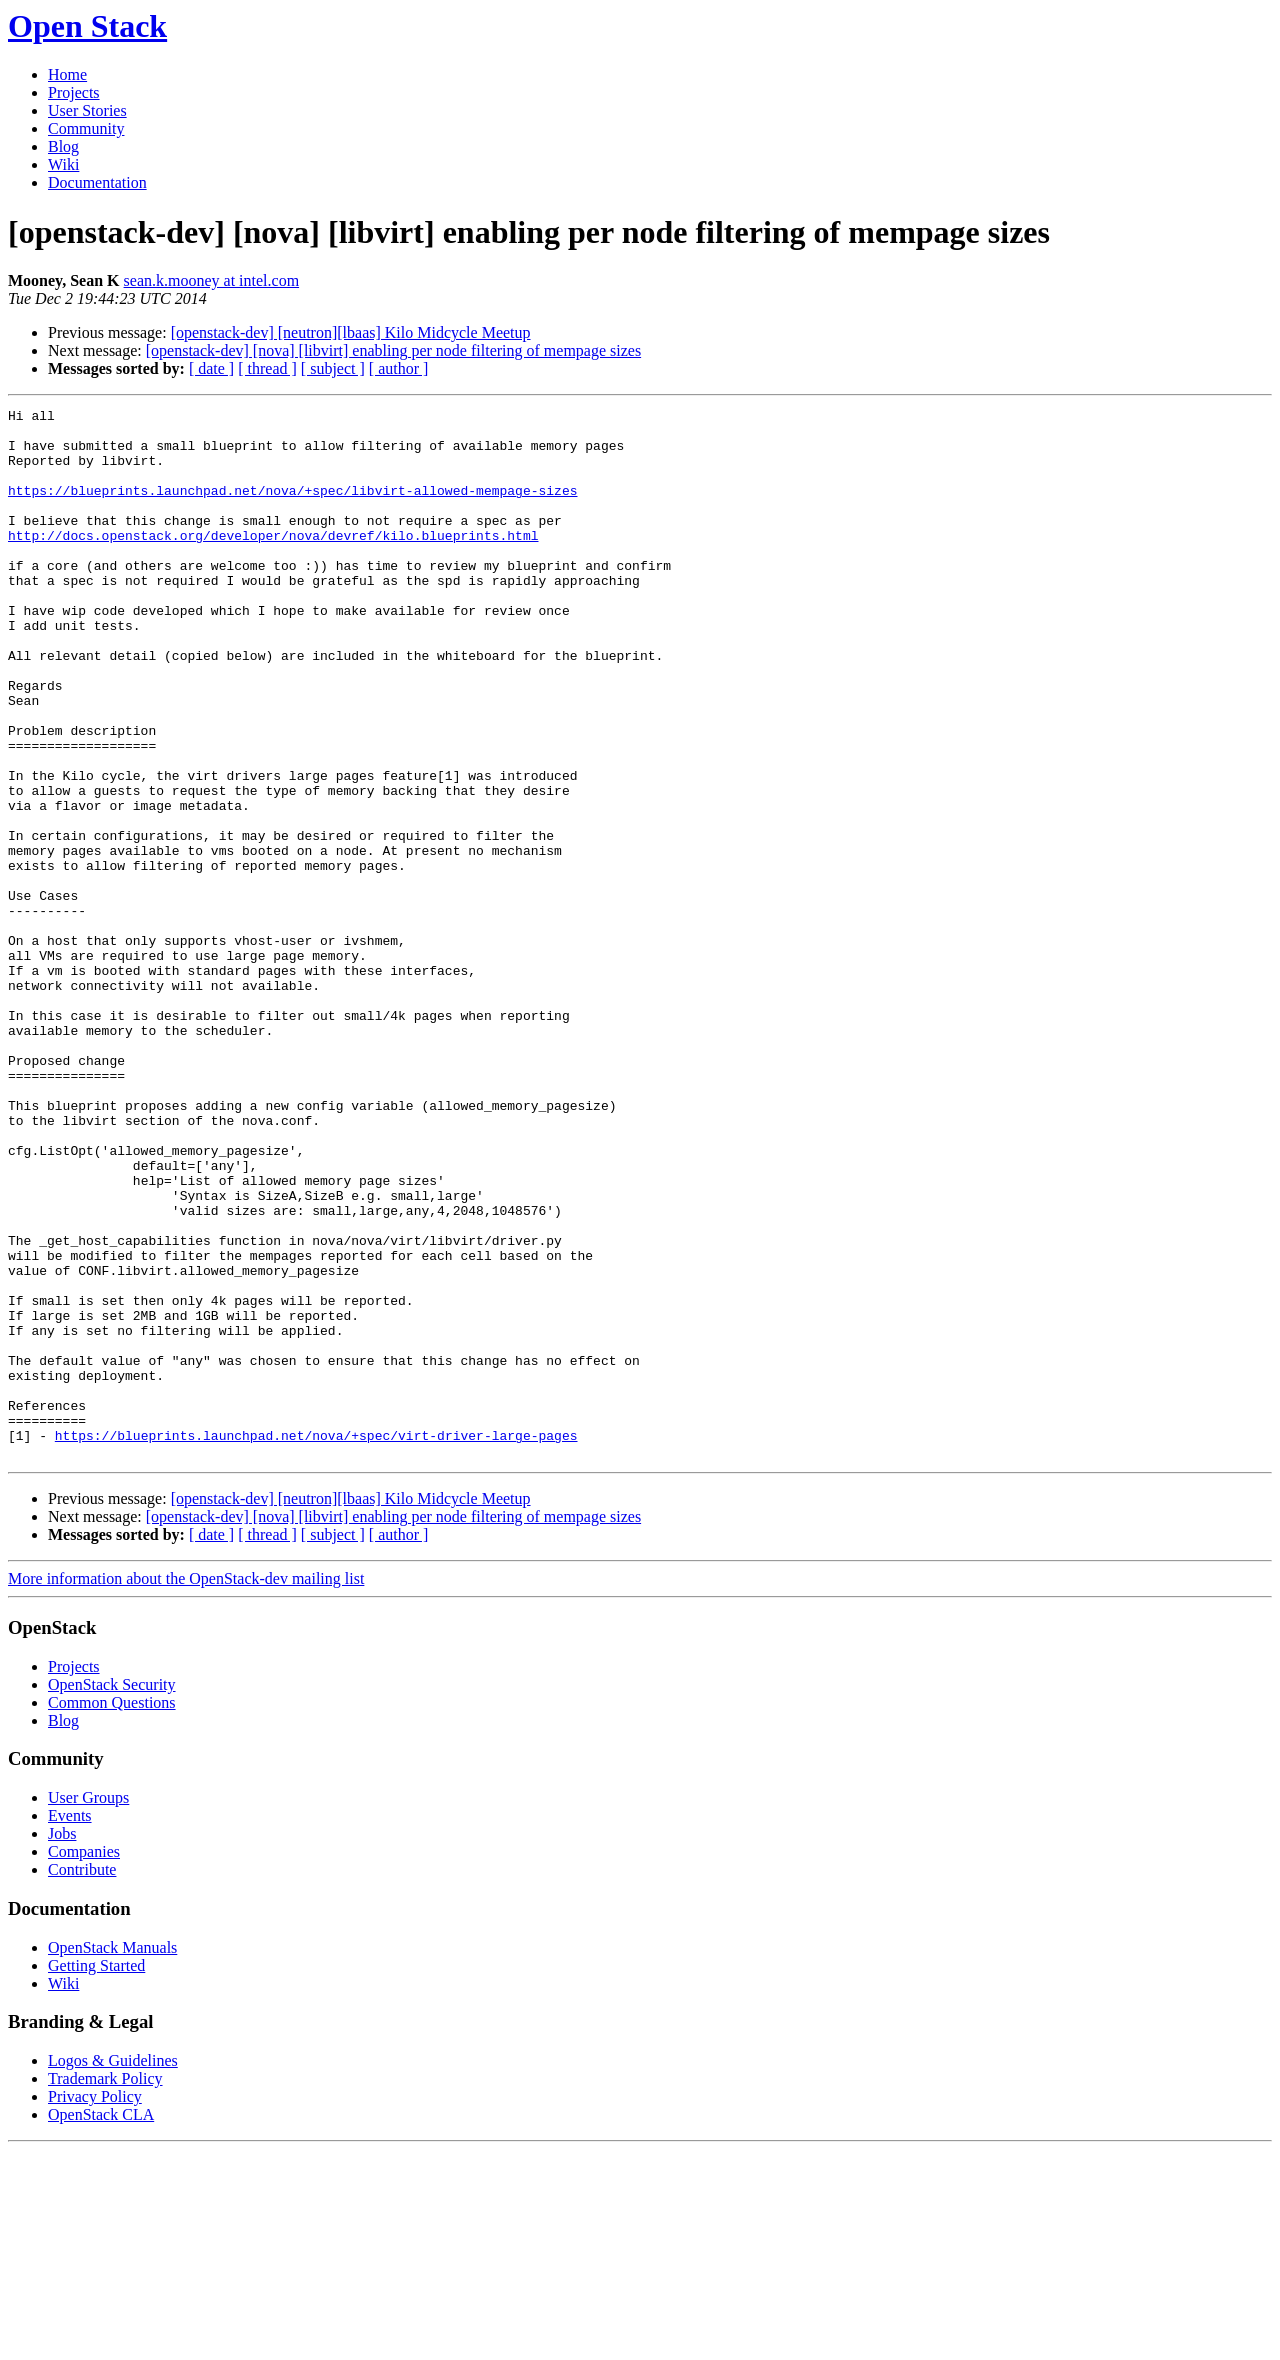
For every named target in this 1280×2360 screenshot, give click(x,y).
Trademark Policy (105, 2288)
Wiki (63, 164)
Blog (63, 146)
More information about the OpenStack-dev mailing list (186, 1788)
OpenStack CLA (101, 2324)
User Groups (88, 2007)
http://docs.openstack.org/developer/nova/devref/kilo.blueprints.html (273, 562)
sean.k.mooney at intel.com (212, 280)
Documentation (97, 182)
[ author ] (399, 368)
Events (70, 2025)
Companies (84, 2061)
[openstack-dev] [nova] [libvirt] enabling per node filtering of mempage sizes (393, 350)
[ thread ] (267, 368)
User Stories (87, 110)
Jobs (62, 2043)
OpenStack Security (112, 1894)
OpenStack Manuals (112, 2157)
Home (67, 74)
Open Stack (87, 26)
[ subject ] (333, 368)
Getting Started (96, 2175)
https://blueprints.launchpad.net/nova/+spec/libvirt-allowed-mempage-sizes (292, 508)
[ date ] (211, 368)
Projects (74, 92)
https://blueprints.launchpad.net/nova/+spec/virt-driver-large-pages (316, 1642)
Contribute (82, 2079)
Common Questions (112, 1912)
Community (86, 128)
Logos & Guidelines (113, 2270)
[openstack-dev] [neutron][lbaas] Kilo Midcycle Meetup (351, 332)
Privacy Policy (95, 2306)
